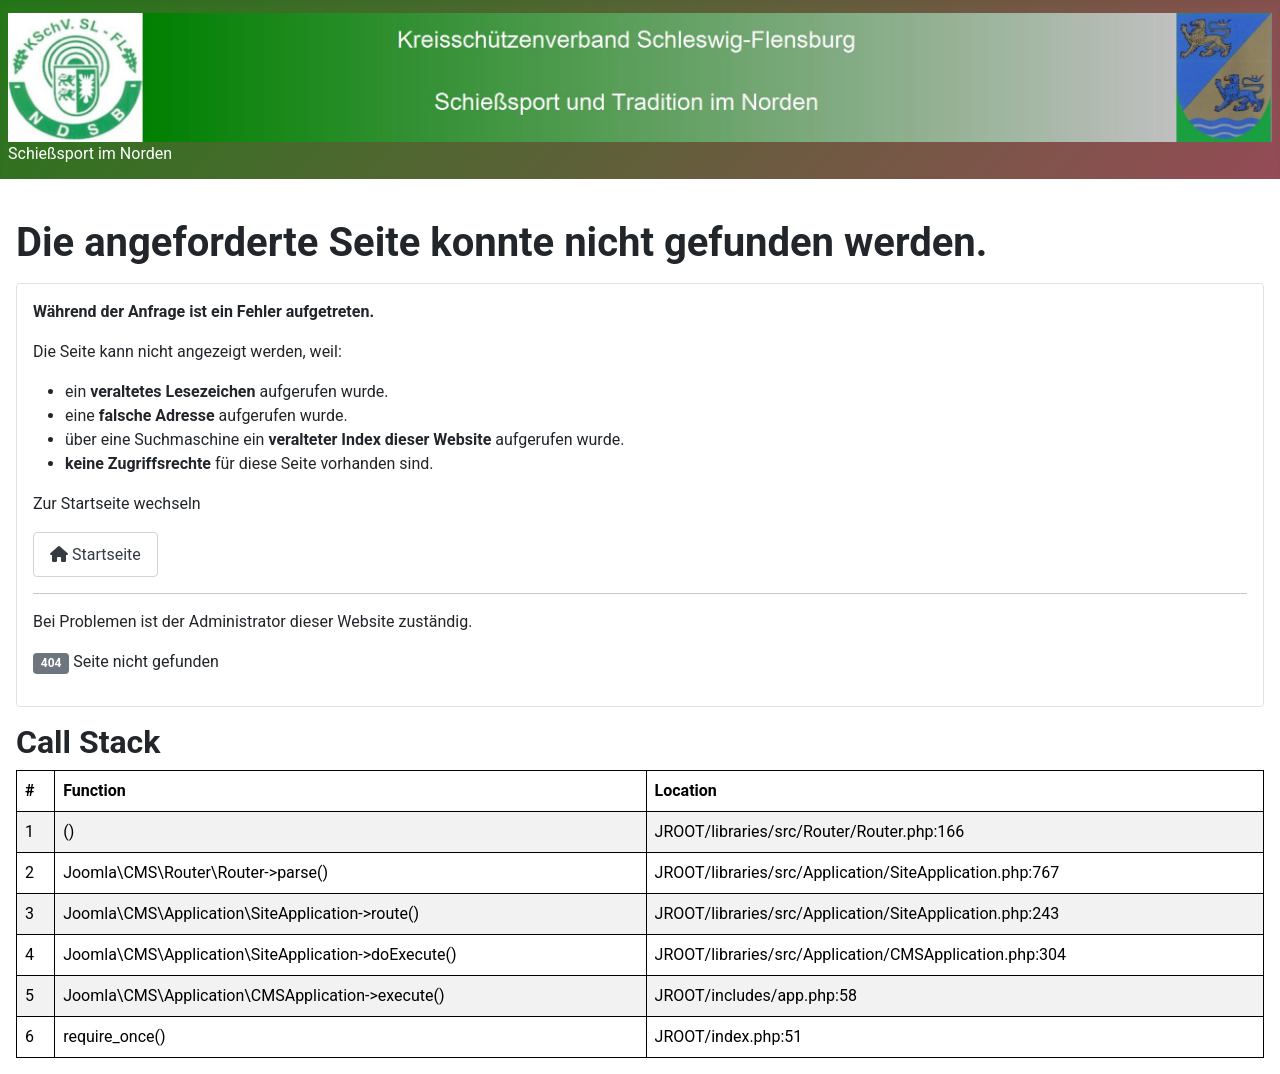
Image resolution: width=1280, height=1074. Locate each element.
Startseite (95, 554)
